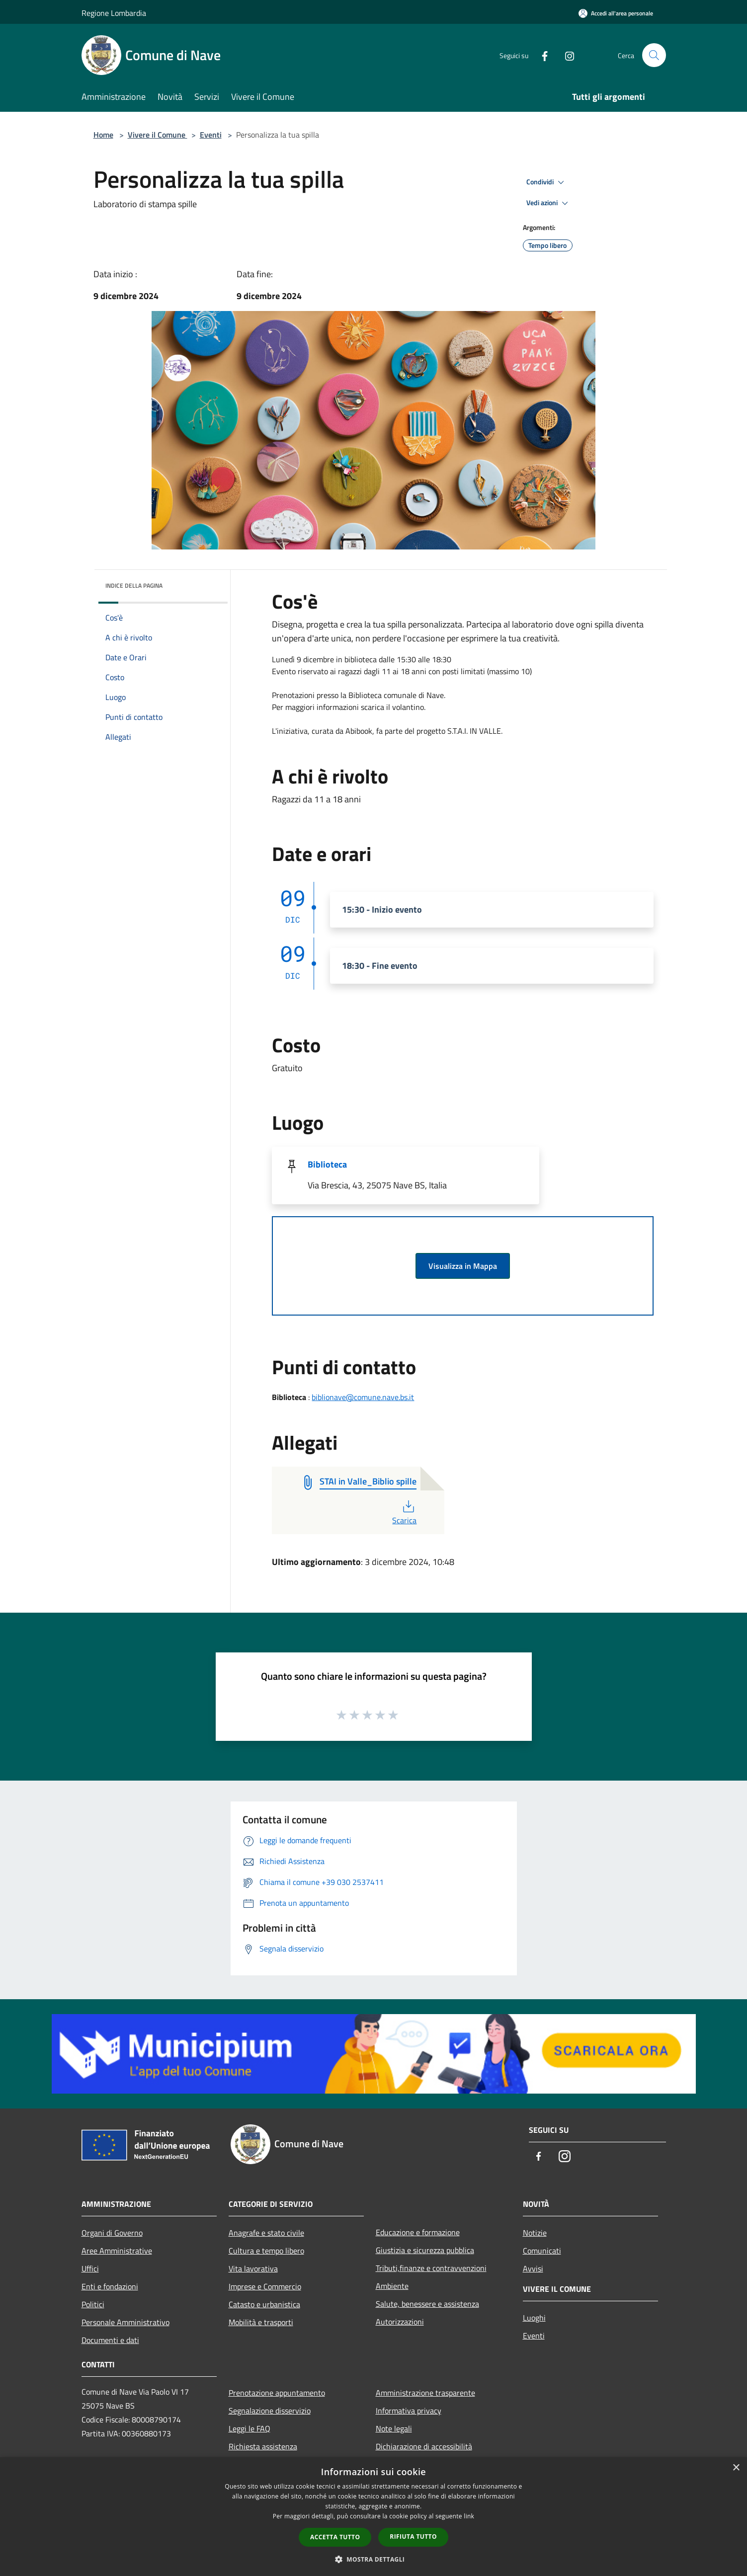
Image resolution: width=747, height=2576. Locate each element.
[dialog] (373, 2516)
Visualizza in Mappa (462, 1266)
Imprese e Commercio (265, 2286)
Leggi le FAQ (249, 2428)
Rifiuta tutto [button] (413, 2536)
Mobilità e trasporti (261, 2322)
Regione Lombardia (114, 13)
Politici (93, 2304)
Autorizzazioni (400, 2322)
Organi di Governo (112, 2233)
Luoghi (534, 2318)
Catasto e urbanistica (264, 2304)
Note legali (394, 2428)
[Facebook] (541, 55)
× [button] (736, 2468)
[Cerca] (654, 55)
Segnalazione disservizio (270, 2411)
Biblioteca (327, 1164)
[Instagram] (566, 55)
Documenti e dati (110, 2340)
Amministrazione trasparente (425, 2393)
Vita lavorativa (253, 2268)
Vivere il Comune (157, 135)
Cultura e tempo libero (266, 2251)
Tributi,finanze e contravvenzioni (431, 2268)
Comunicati (542, 2251)
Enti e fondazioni (110, 2286)
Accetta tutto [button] (335, 2537)
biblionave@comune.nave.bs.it (363, 1397)
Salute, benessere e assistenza (427, 2304)
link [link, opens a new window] (469, 2516)
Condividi (546, 182)
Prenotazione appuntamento (277, 2393)
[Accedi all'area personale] (616, 13)
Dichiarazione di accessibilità (424, 2446)
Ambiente (392, 2286)
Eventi (211, 135)
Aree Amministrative (117, 2251)
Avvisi (533, 2268)
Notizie (535, 2233)
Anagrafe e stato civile (266, 2233)
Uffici (90, 2268)
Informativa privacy (408, 2411)
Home (103, 135)
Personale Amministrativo (125, 2322)
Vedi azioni (548, 203)
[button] (373, 2559)
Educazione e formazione (418, 2232)
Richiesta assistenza (263, 2446)
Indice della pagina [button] (134, 585)
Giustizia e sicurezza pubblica (425, 2250)
